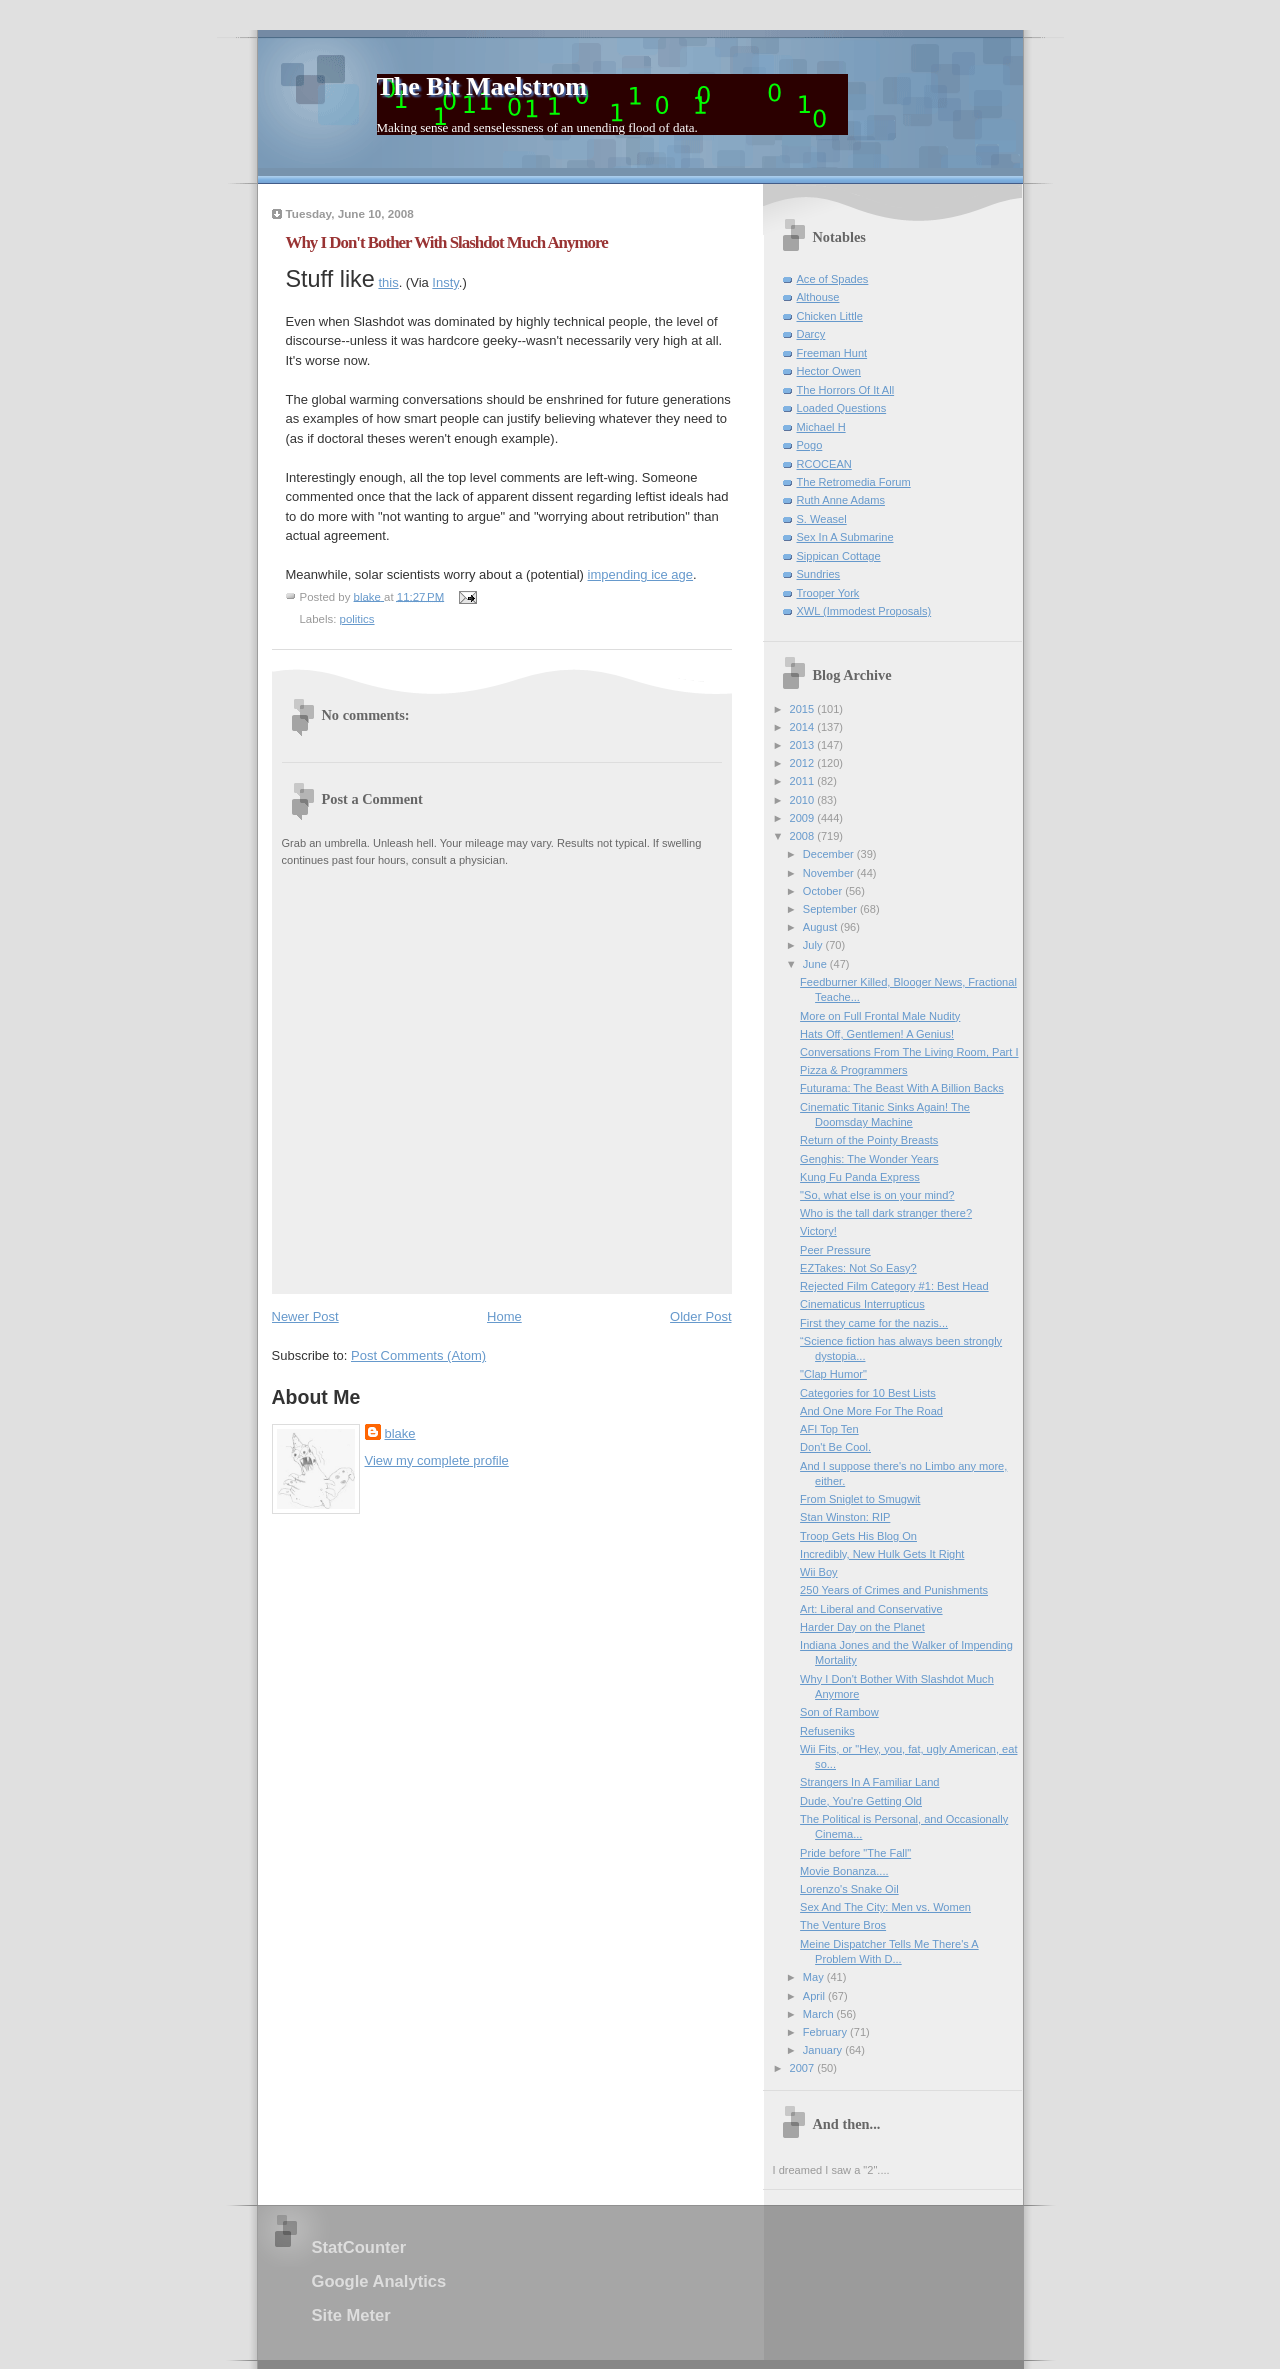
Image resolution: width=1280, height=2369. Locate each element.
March (820, 2014)
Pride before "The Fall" (855, 1853)
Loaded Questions (842, 408)
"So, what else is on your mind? (877, 1195)
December (830, 854)
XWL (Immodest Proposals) (864, 611)
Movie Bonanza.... (844, 1871)
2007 (804, 2068)
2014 (804, 727)
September (831, 909)
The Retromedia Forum (854, 482)
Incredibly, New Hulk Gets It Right (882, 1554)
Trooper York (828, 593)
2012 (804, 763)
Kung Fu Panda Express (860, 1177)
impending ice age (641, 574)
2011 (804, 781)
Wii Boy (818, 1572)
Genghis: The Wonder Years (869, 1159)
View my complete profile (437, 1460)
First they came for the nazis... (874, 1323)
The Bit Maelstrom (482, 86)
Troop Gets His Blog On (858, 1536)
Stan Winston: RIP (845, 1517)
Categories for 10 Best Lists (868, 1393)
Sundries (819, 574)
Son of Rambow (839, 1712)
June (816, 964)
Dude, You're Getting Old (861, 1801)
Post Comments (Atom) (418, 1355)
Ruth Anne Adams (841, 500)
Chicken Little (830, 316)
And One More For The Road (871, 1411)
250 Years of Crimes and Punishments (894, 1590)
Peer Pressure (835, 1250)
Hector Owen (829, 371)
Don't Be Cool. (835, 1447)
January (824, 2050)
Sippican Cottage (839, 556)
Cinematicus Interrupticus (862, 1304)
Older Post (700, 1316)
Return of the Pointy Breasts (869, 1140)
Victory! (818, 1231)
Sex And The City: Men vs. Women (885, 1907)
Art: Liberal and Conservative (871, 1609)
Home (504, 1316)
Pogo (810, 445)
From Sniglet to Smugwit (860, 1499)
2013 (804, 745)
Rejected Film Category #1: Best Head (894, 1286)
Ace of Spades (833, 279)
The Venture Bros (843, 1925)
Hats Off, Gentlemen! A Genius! (877, 1034)
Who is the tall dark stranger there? (886, 1213)
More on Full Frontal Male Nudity (880, 1016)
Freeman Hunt (832, 353)
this (388, 282)
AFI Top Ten (829, 1429)
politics (357, 619)
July (814, 945)
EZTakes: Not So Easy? (858, 1268)
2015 (804, 709)
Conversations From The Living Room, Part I (909, 1052)
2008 (804, 836)
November (830, 873)
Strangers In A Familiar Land (869, 1782)
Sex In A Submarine (845, 537)
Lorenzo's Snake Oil (849, 1889)
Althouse (818, 297)
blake (400, 1433)
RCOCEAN (824, 464)
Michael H (821, 427)
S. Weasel (822, 519)
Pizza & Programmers (853, 1070)
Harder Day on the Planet (862, 1627)
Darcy (811, 334)
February (826, 2032)
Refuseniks (827, 1731)
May (815, 1977)
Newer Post (305, 1316)
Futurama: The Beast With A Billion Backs (902, 1088)
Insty (445, 282)
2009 (804, 818)
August (821, 927)
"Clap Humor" (833, 1374)
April (815, 1996)
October (824, 891)
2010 (804, 800)
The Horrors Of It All (846, 390)
